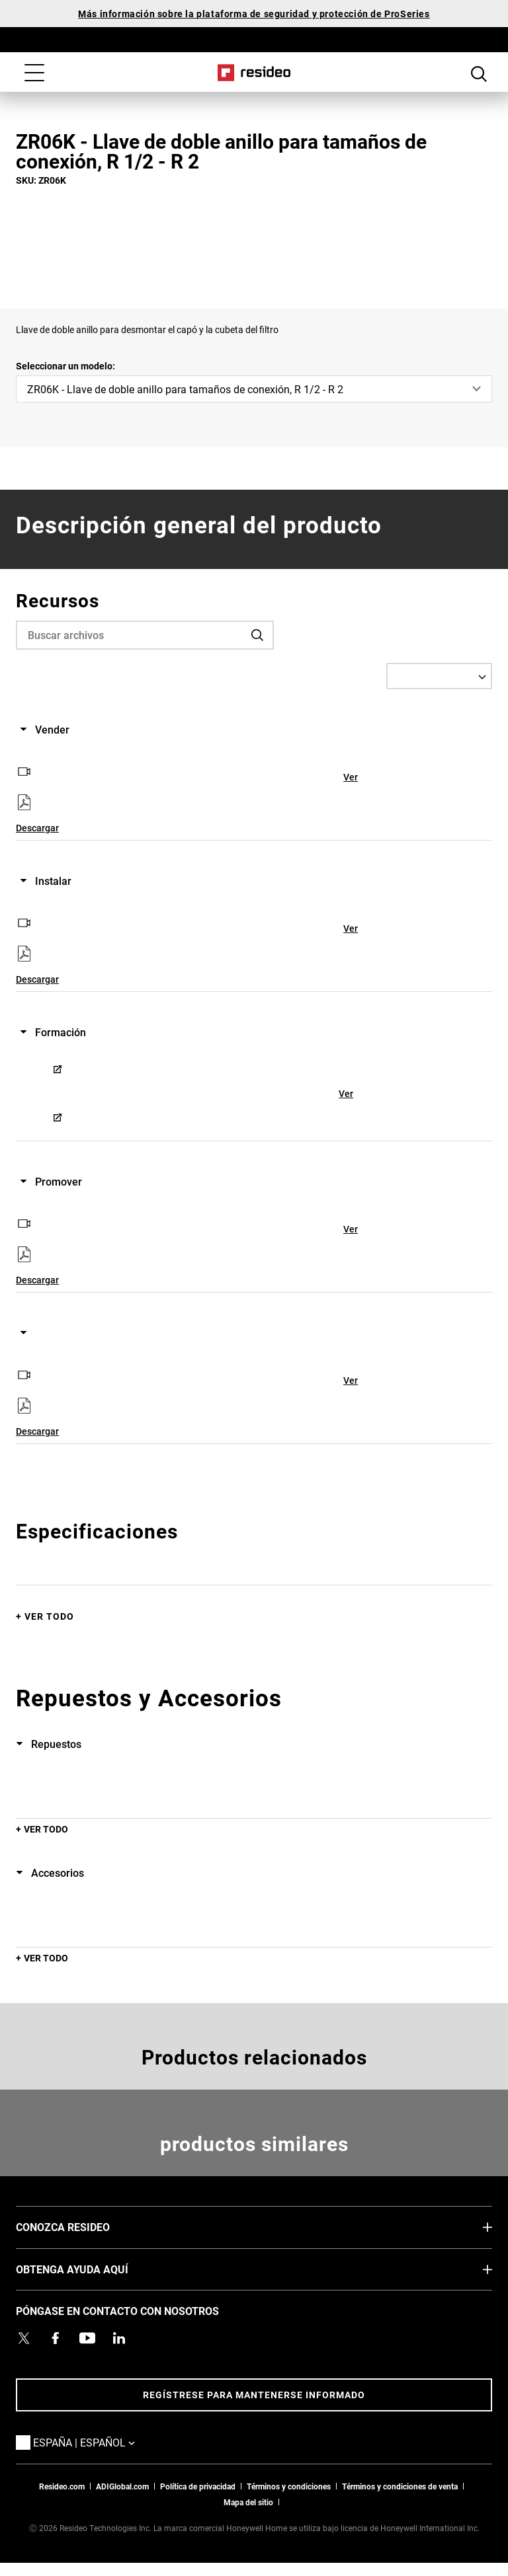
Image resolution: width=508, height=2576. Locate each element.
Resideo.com (62, 2486)
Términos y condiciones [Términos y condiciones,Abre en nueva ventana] (289, 2486)
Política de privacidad (197, 2486)
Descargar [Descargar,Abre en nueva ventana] (37, 827)
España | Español (104, 2442)
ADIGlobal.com (122, 2486)
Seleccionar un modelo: (65, 366)
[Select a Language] (439, 676)
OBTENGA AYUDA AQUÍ (92, 2268)
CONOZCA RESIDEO (82, 2226)
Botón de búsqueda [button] (479, 74)
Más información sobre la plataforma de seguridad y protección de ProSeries (253, 13)
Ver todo (49, 1616)
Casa (254, 73)
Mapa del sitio (248, 2502)
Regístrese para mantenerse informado (254, 2394)
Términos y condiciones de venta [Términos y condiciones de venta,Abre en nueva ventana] (400, 2486)
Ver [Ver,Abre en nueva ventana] (350, 777)
